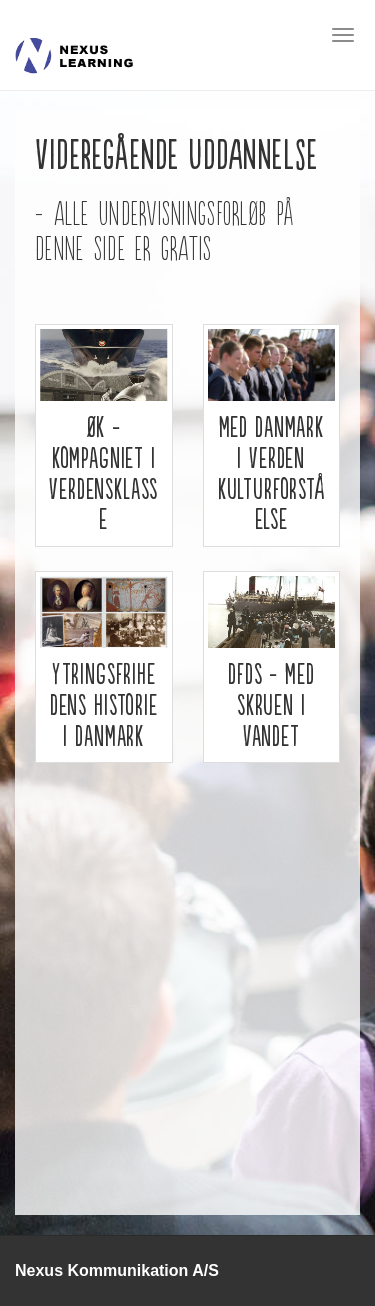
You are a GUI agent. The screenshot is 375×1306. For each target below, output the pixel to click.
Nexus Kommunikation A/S (117, 1270)
